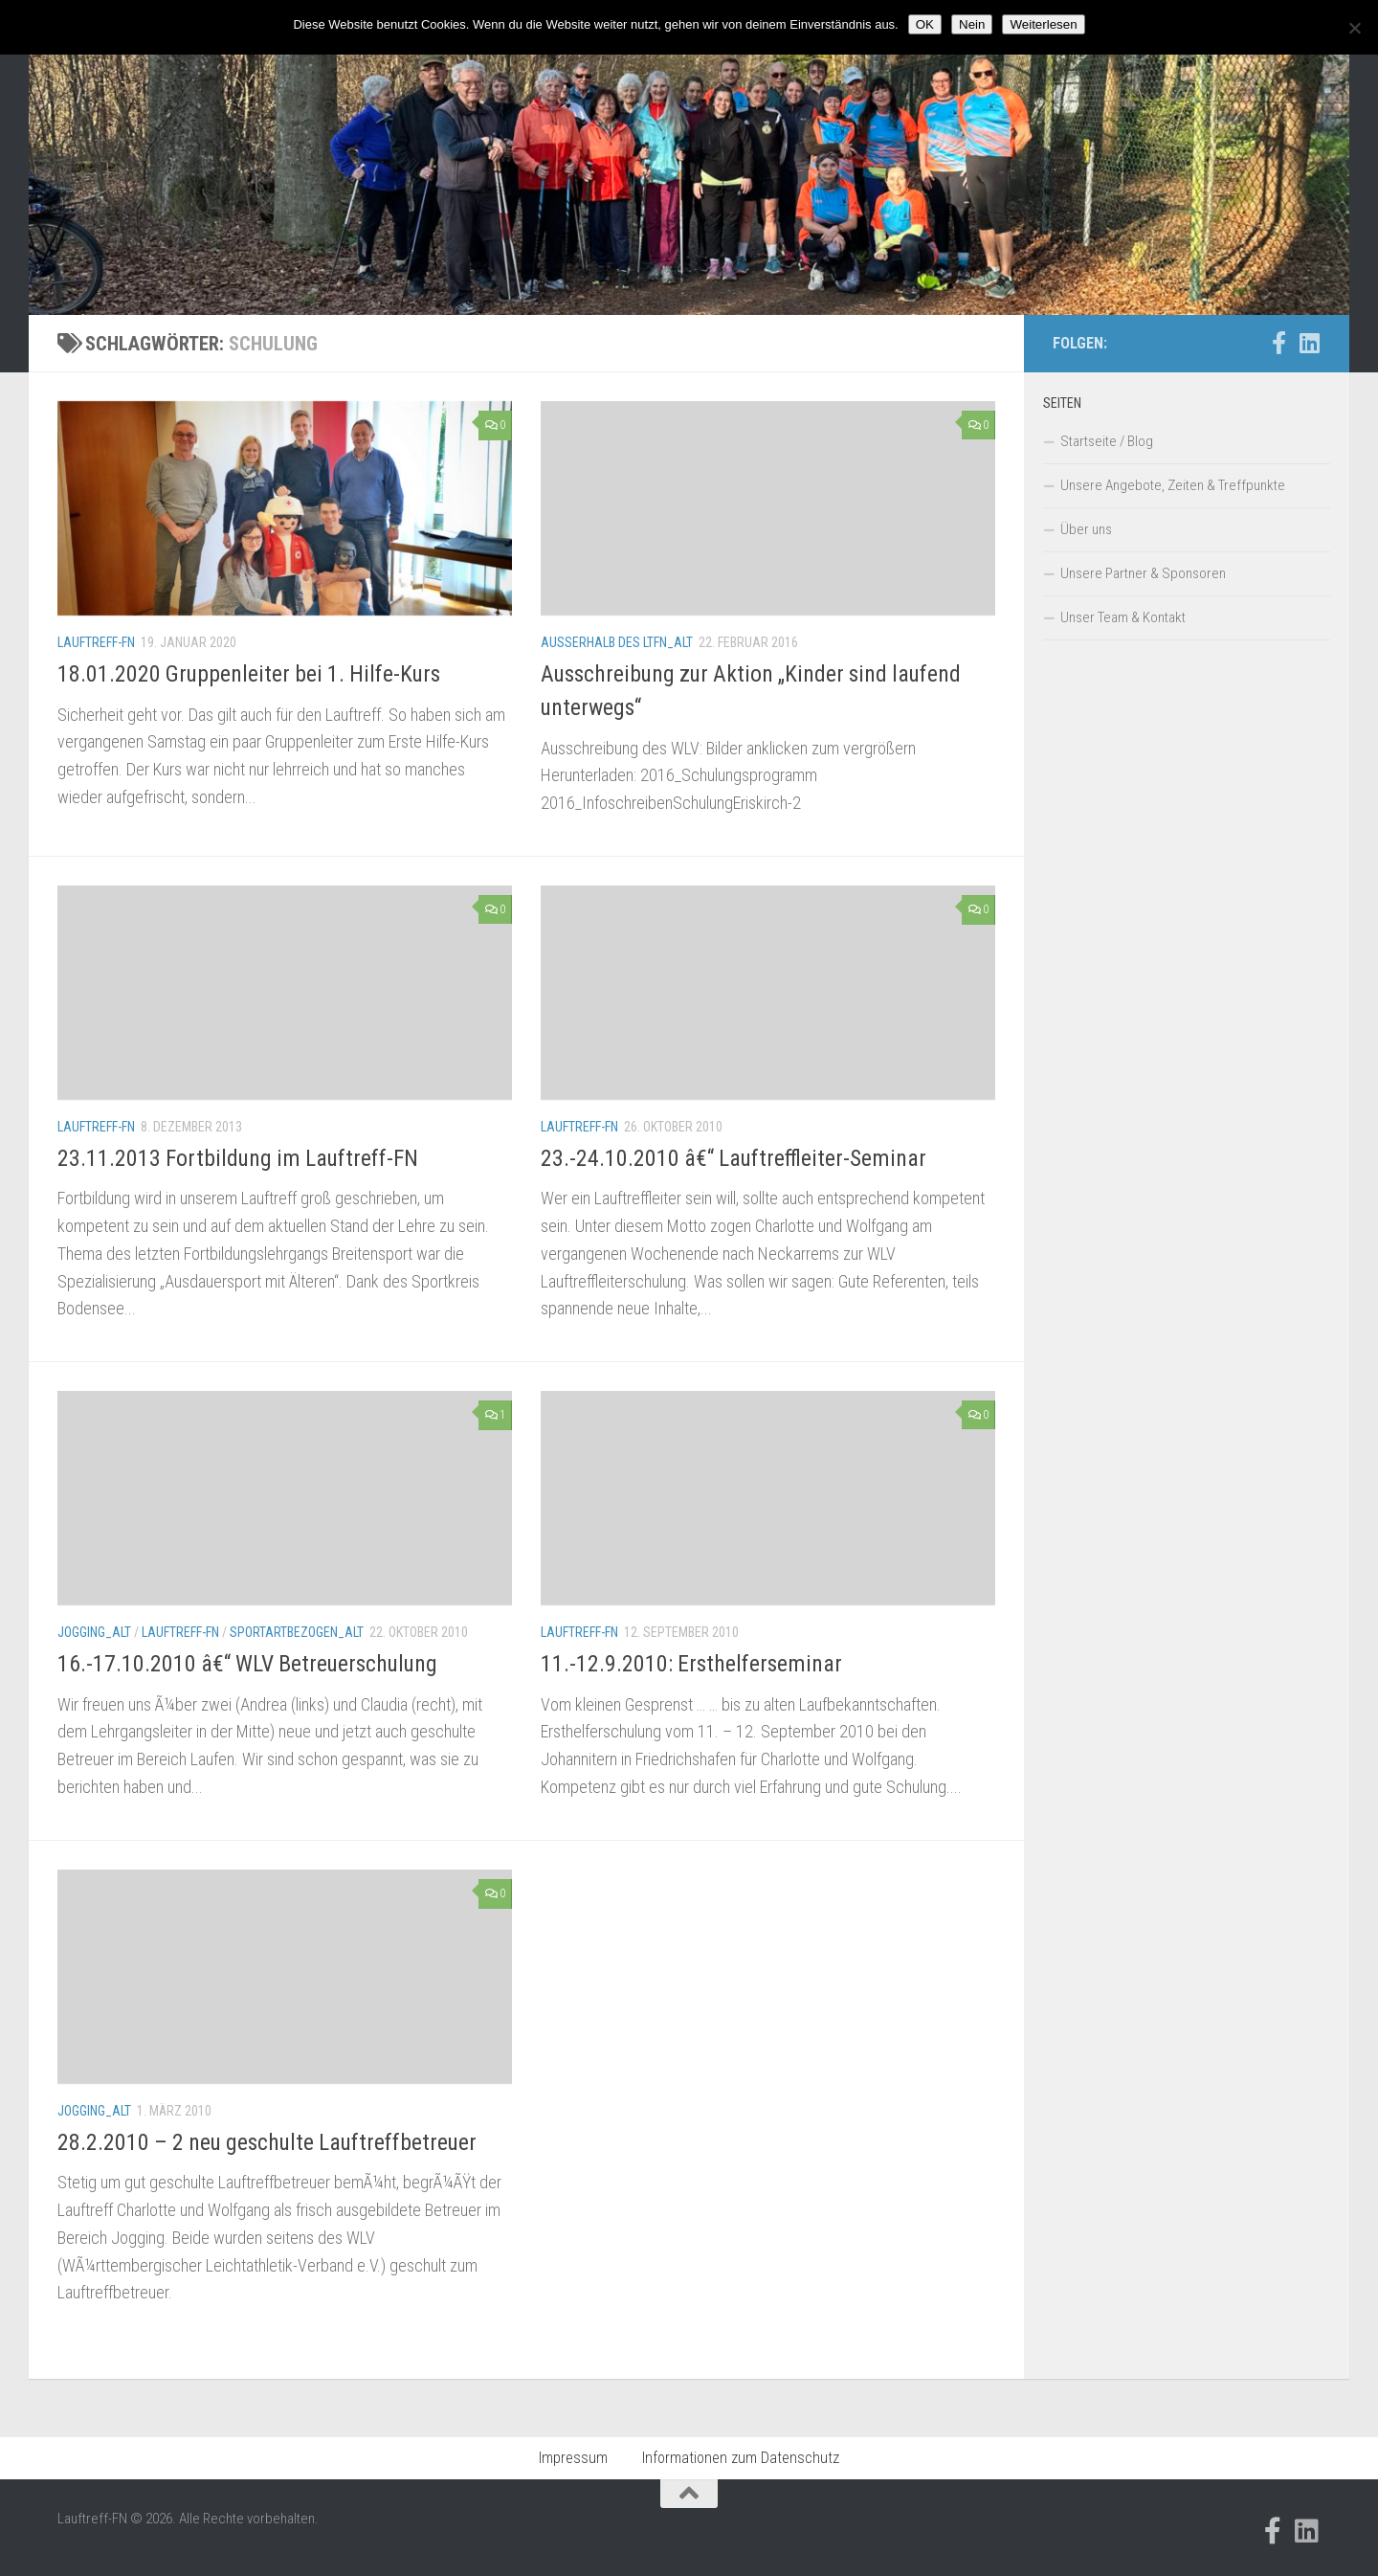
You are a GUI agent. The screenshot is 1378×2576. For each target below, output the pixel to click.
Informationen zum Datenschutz (740, 2458)
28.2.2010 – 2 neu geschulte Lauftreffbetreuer (267, 2142)
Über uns (1086, 529)
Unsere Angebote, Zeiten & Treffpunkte (1172, 485)
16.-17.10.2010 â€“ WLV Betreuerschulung (247, 1663)
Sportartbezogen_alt (297, 1632)
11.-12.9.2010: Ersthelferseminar (691, 1663)
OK (925, 24)
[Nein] (1354, 27)
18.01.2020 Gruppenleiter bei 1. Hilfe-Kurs (248, 674)
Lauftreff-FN (96, 642)
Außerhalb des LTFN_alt (617, 642)
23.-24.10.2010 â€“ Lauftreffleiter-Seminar (733, 1158)
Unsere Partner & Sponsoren (1143, 573)
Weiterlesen (1043, 24)
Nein (972, 24)
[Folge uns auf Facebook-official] (1278, 342)
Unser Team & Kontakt (1123, 617)
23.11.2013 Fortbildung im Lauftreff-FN (237, 1158)
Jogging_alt (94, 1632)
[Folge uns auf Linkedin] (1309, 342)
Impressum (573, 2458)
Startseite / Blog (1106, 441)
